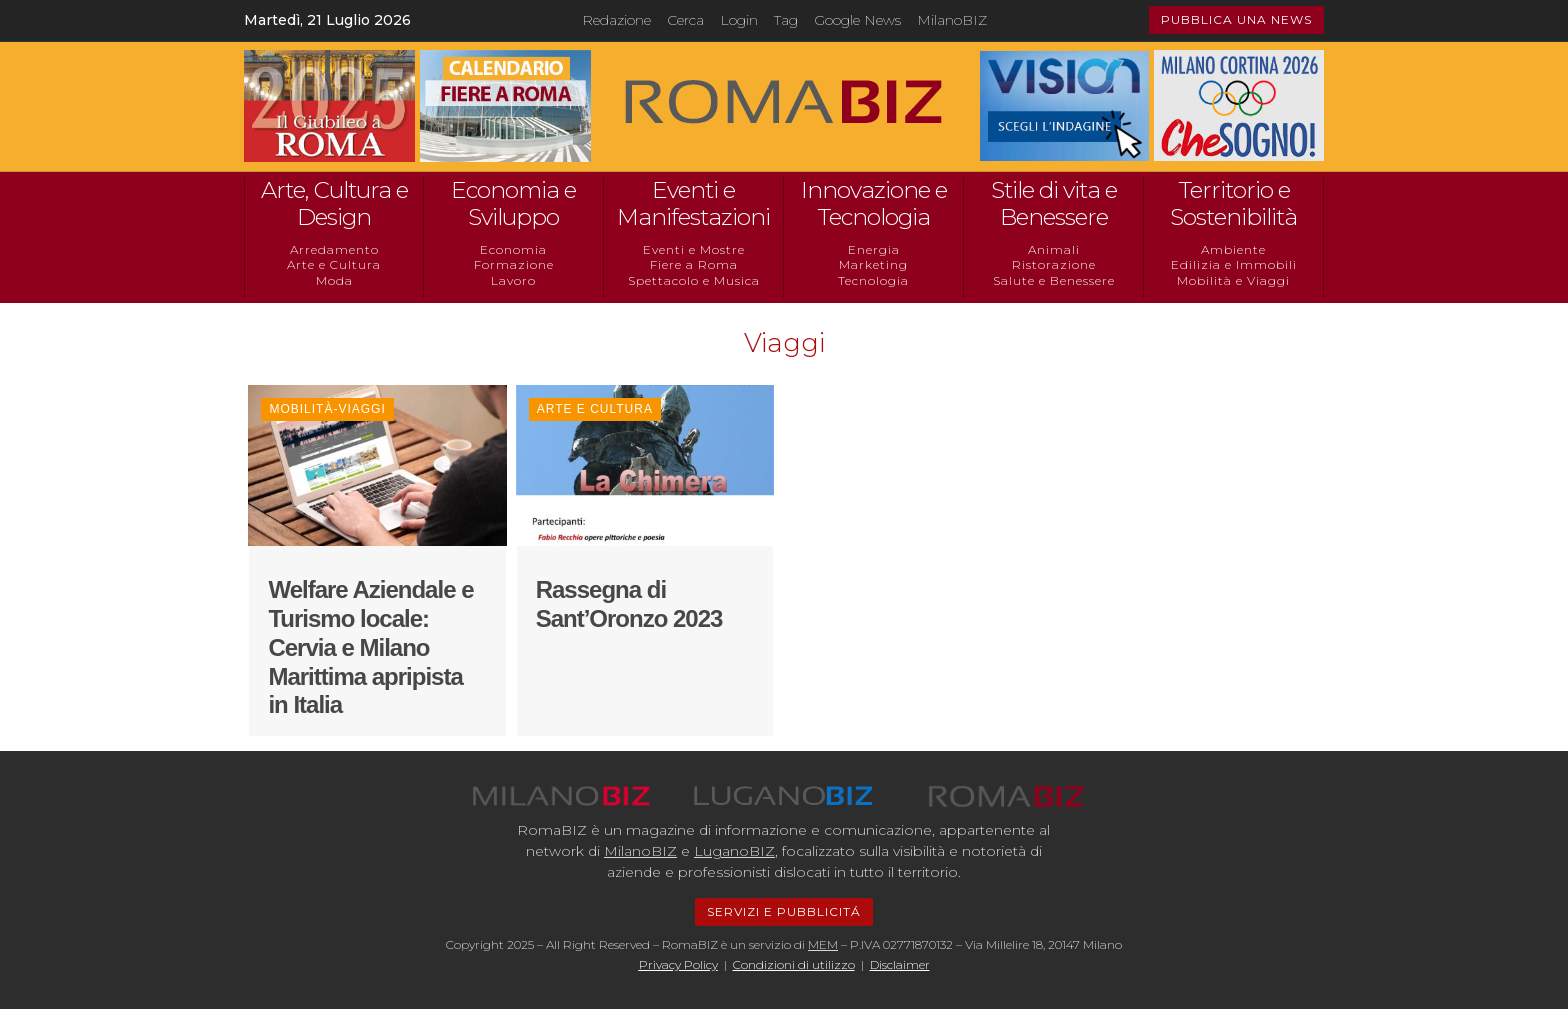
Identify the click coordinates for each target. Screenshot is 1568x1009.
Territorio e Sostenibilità (1233, 204)
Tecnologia (873, 280)
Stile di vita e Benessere (1054, 204)
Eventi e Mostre (694, 249)
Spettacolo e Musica (694, 280)
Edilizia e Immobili (1234, 264)
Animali (1054, 249)
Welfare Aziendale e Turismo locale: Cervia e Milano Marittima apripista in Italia (370, 647)
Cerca (685, 20)
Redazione (616, 20)
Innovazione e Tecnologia (874, 204)
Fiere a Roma (694, 264)
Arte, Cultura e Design (334, 204)
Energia (874, 249)
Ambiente (1233, 249)
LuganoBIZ (734, 851)
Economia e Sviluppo (513, 204)
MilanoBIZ (952, 20)
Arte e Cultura (334, 264)
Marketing (873, 264)
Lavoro (513, 280)
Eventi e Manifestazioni (693, 204)
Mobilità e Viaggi (1233, 280)
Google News (857, 20)
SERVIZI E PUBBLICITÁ (784, 911)
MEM (823, 944)
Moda (334, 280)
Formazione (514, 264)
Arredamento (334, 249)
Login (739, 20)
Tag (786, 20)
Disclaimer (900, 964)
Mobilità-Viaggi (327, 409)
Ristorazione (1054, 264)
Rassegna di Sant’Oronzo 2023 (629, 604)
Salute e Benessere (1054, 280)
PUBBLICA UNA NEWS (1236, 19)
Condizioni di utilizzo (794, 964)
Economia (513, 249)
